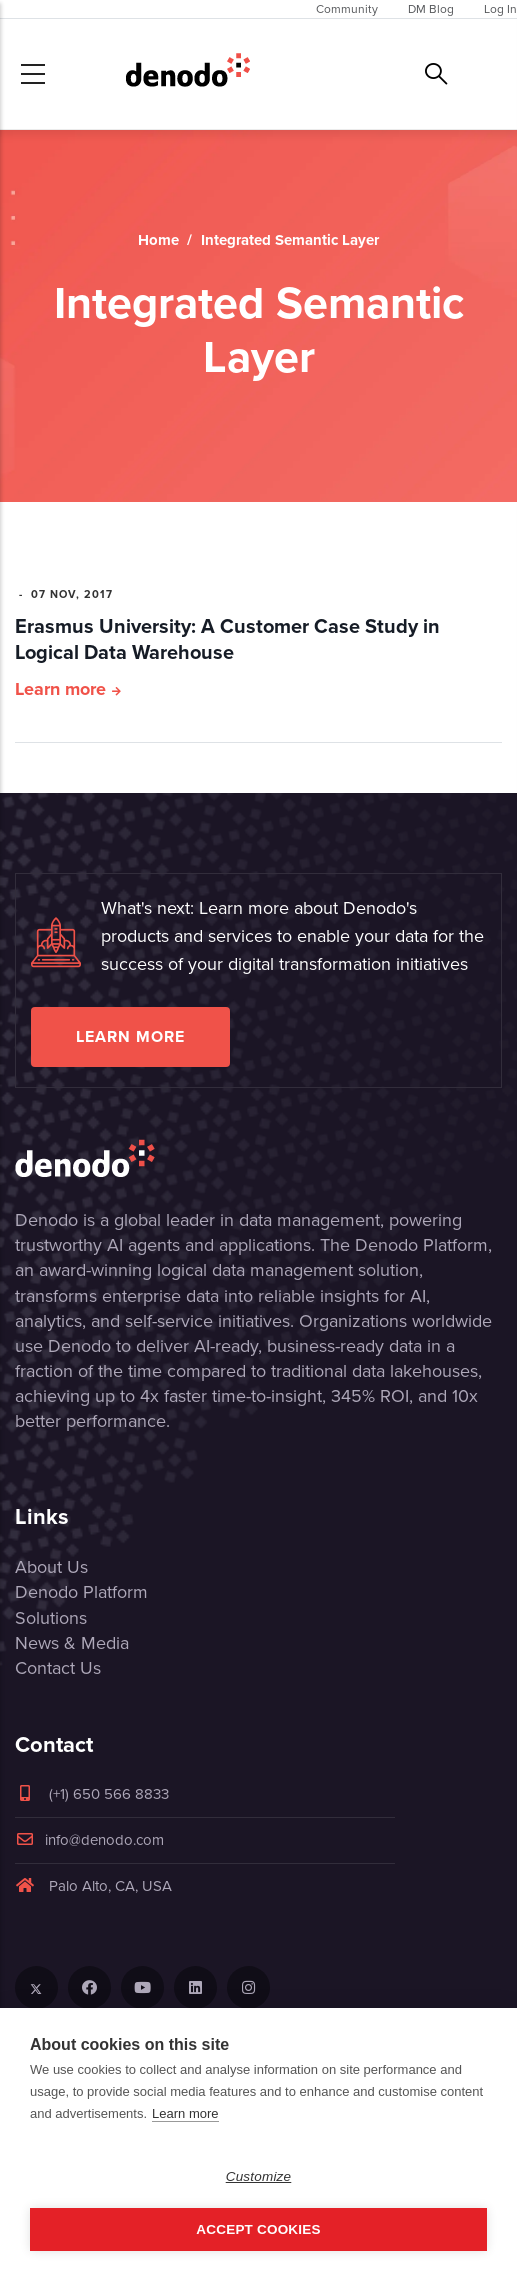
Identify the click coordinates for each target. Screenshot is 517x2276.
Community (347, 9)
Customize (259, 2176)
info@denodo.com (89, 1840)
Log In (500, 9)
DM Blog (431, 9)
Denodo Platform (81, 1592)
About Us (51, 1567)
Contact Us (58, 1668)
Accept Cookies (258, 2229)
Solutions (51, 1618)
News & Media (72, 1643)
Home (158, 240)
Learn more (60, 689)
